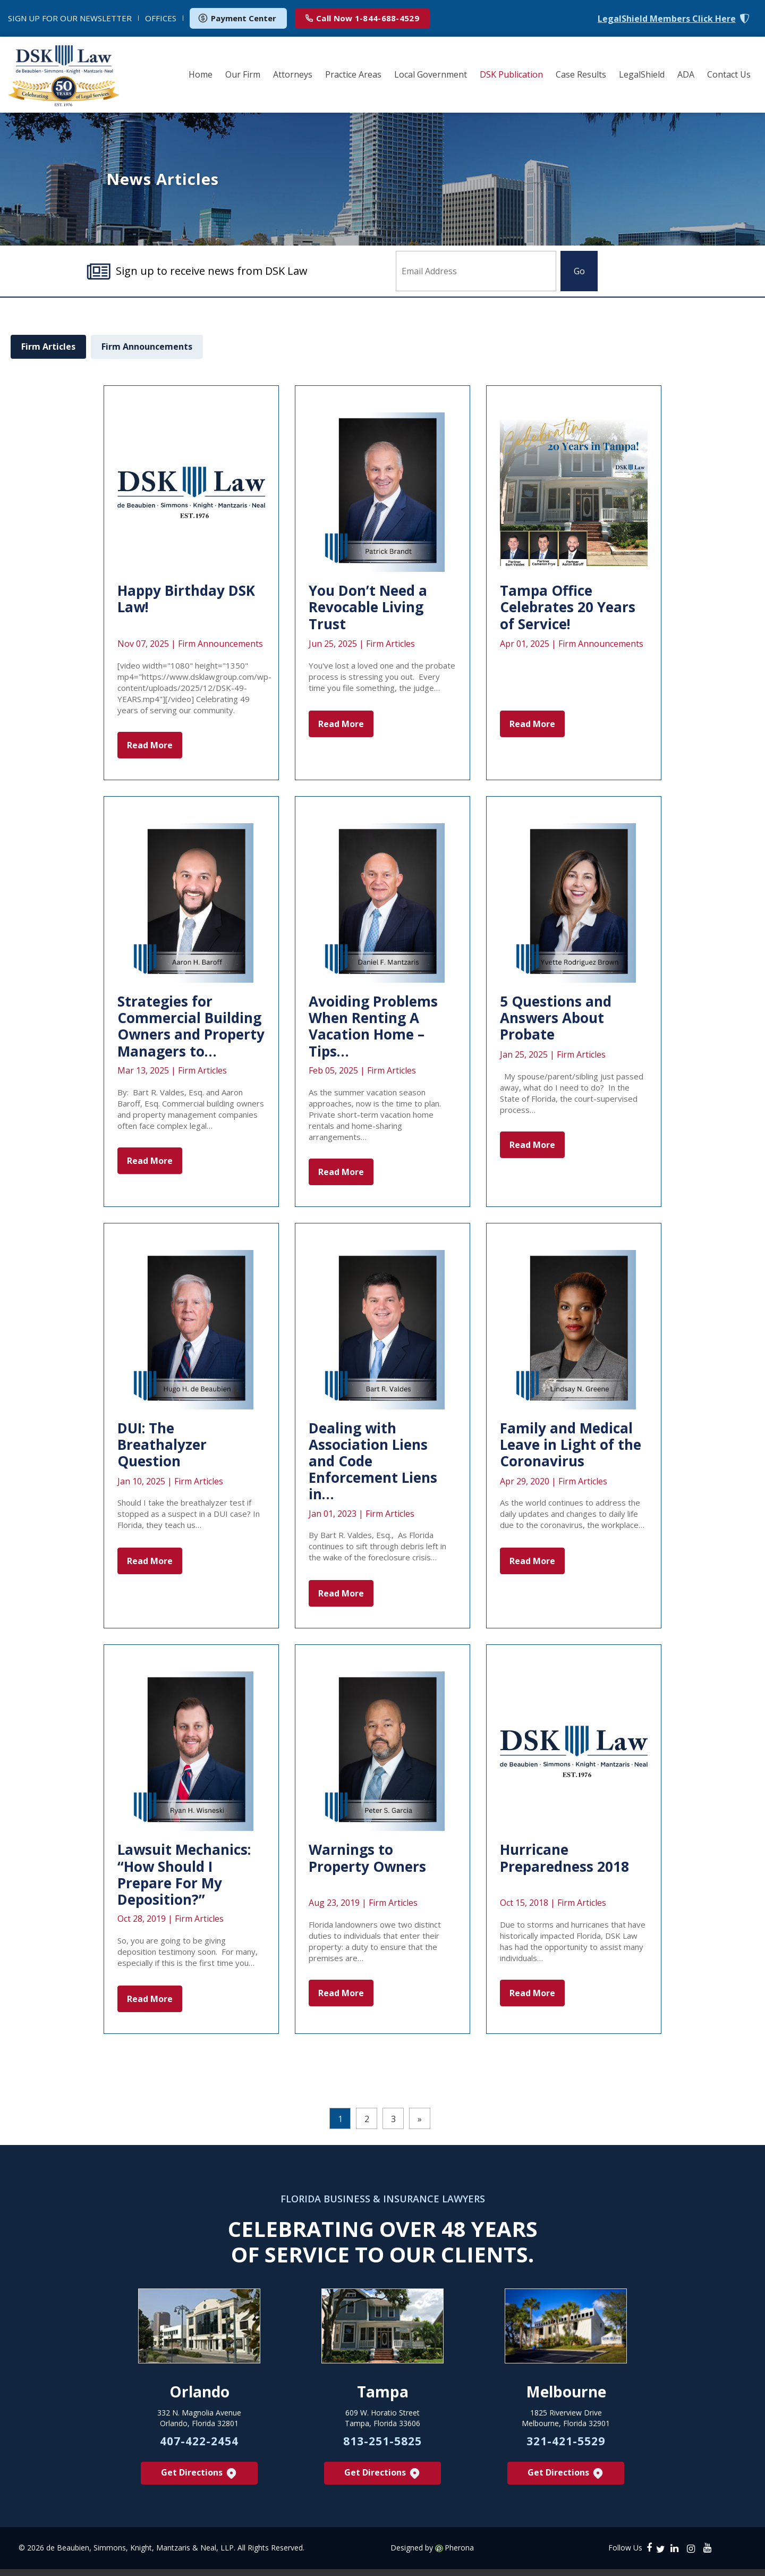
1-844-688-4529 (362, 18)
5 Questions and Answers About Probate (555, 1018)
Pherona (459, 2555)
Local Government (430, 74)
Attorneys (292, 74)
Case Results (581, 74)
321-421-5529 (565, 2447)
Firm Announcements (146, 346)
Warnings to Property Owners (367, 1858)
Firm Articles (48, 346)
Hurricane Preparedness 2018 (564, 1858)
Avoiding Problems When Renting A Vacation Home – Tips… (373, 1026)
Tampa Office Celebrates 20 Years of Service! (567, 607)
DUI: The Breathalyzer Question (162, 1444)
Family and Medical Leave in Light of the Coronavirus (570, 1444)
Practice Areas (353, 74)
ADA (685, 74)
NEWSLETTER (70, 18)
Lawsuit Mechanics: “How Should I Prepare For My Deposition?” (184, 1874)
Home (200, 74)
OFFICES (160, 18)
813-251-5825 (382, 2447)
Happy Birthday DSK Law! (186, 598)
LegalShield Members (667, 18)
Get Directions (199, 2480)
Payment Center (237, 18)
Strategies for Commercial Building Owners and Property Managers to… (191, 1026)
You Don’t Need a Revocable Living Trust (368, 607)
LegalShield (642, 74)
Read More (150, 745)
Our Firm (242, 74)
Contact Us (729, 74)
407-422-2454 (199, 2447)
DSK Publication (511, 74)
